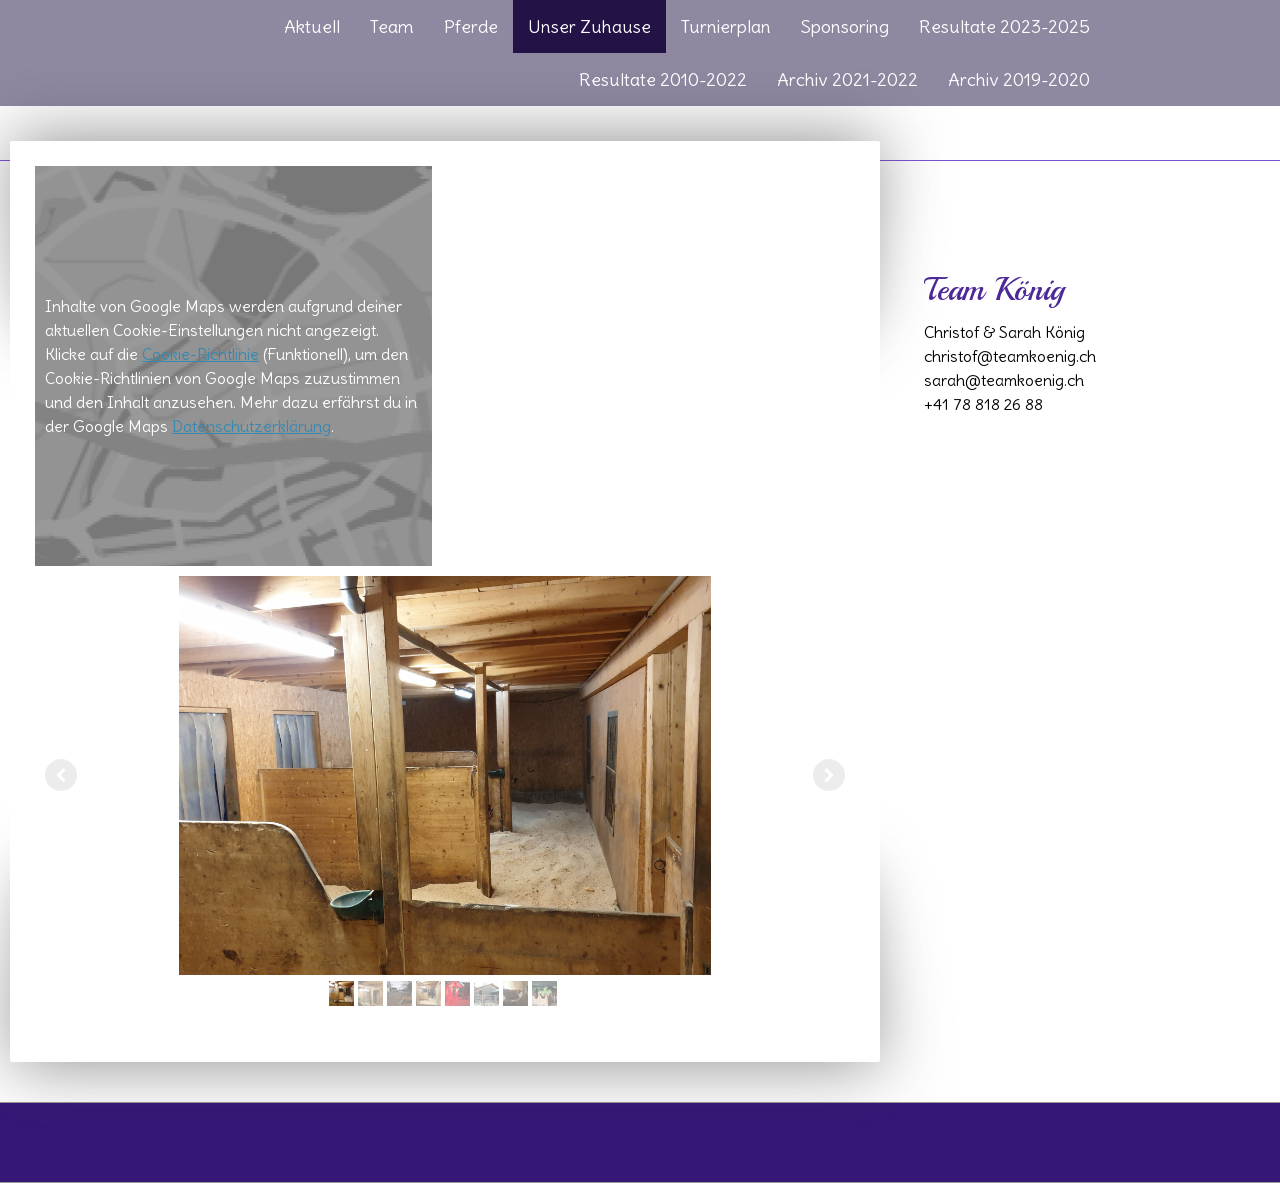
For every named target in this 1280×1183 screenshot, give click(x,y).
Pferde (471, 26)
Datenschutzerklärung (251, 426)
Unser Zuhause (589, 26)
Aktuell (312, 26)
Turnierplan (726, 26)
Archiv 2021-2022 (847, 79)
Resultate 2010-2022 (663, 79)
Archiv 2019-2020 (1019, 79)
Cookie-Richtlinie (200, 354)
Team (392, 26)
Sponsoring (845, 26)
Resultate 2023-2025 (1004, 26)
